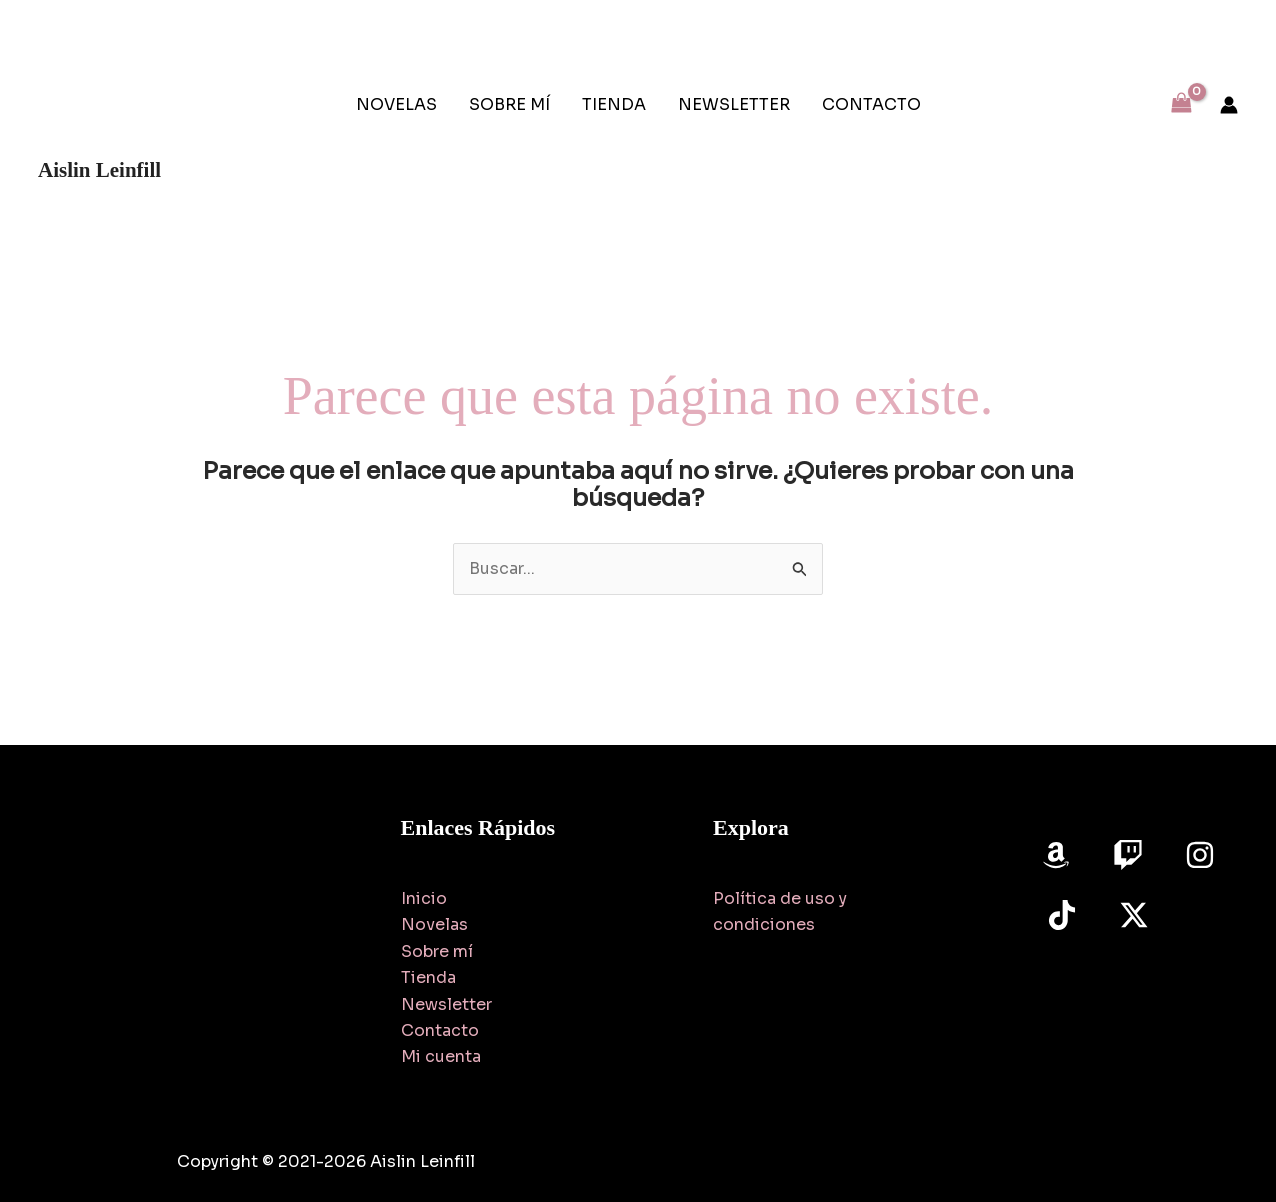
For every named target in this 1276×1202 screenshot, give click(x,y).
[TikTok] (1062, 915)
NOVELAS (396, 104)
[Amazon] (1056, 855)
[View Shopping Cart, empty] (1181, 104)
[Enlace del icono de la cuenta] (1229, 105)
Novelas (434, 924)
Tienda (428, 977)
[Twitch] (1128, 855)
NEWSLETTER (734, 104)
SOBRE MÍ (509, 104)
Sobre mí (437, 951)
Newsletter (446, 1004)
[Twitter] (1134, 915)
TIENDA (614, 104)
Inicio (424, 898)
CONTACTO (871, 104)
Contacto (440, 1030)
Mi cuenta (441, 1056)
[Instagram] (1200, 855)
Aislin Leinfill (99, 170)
